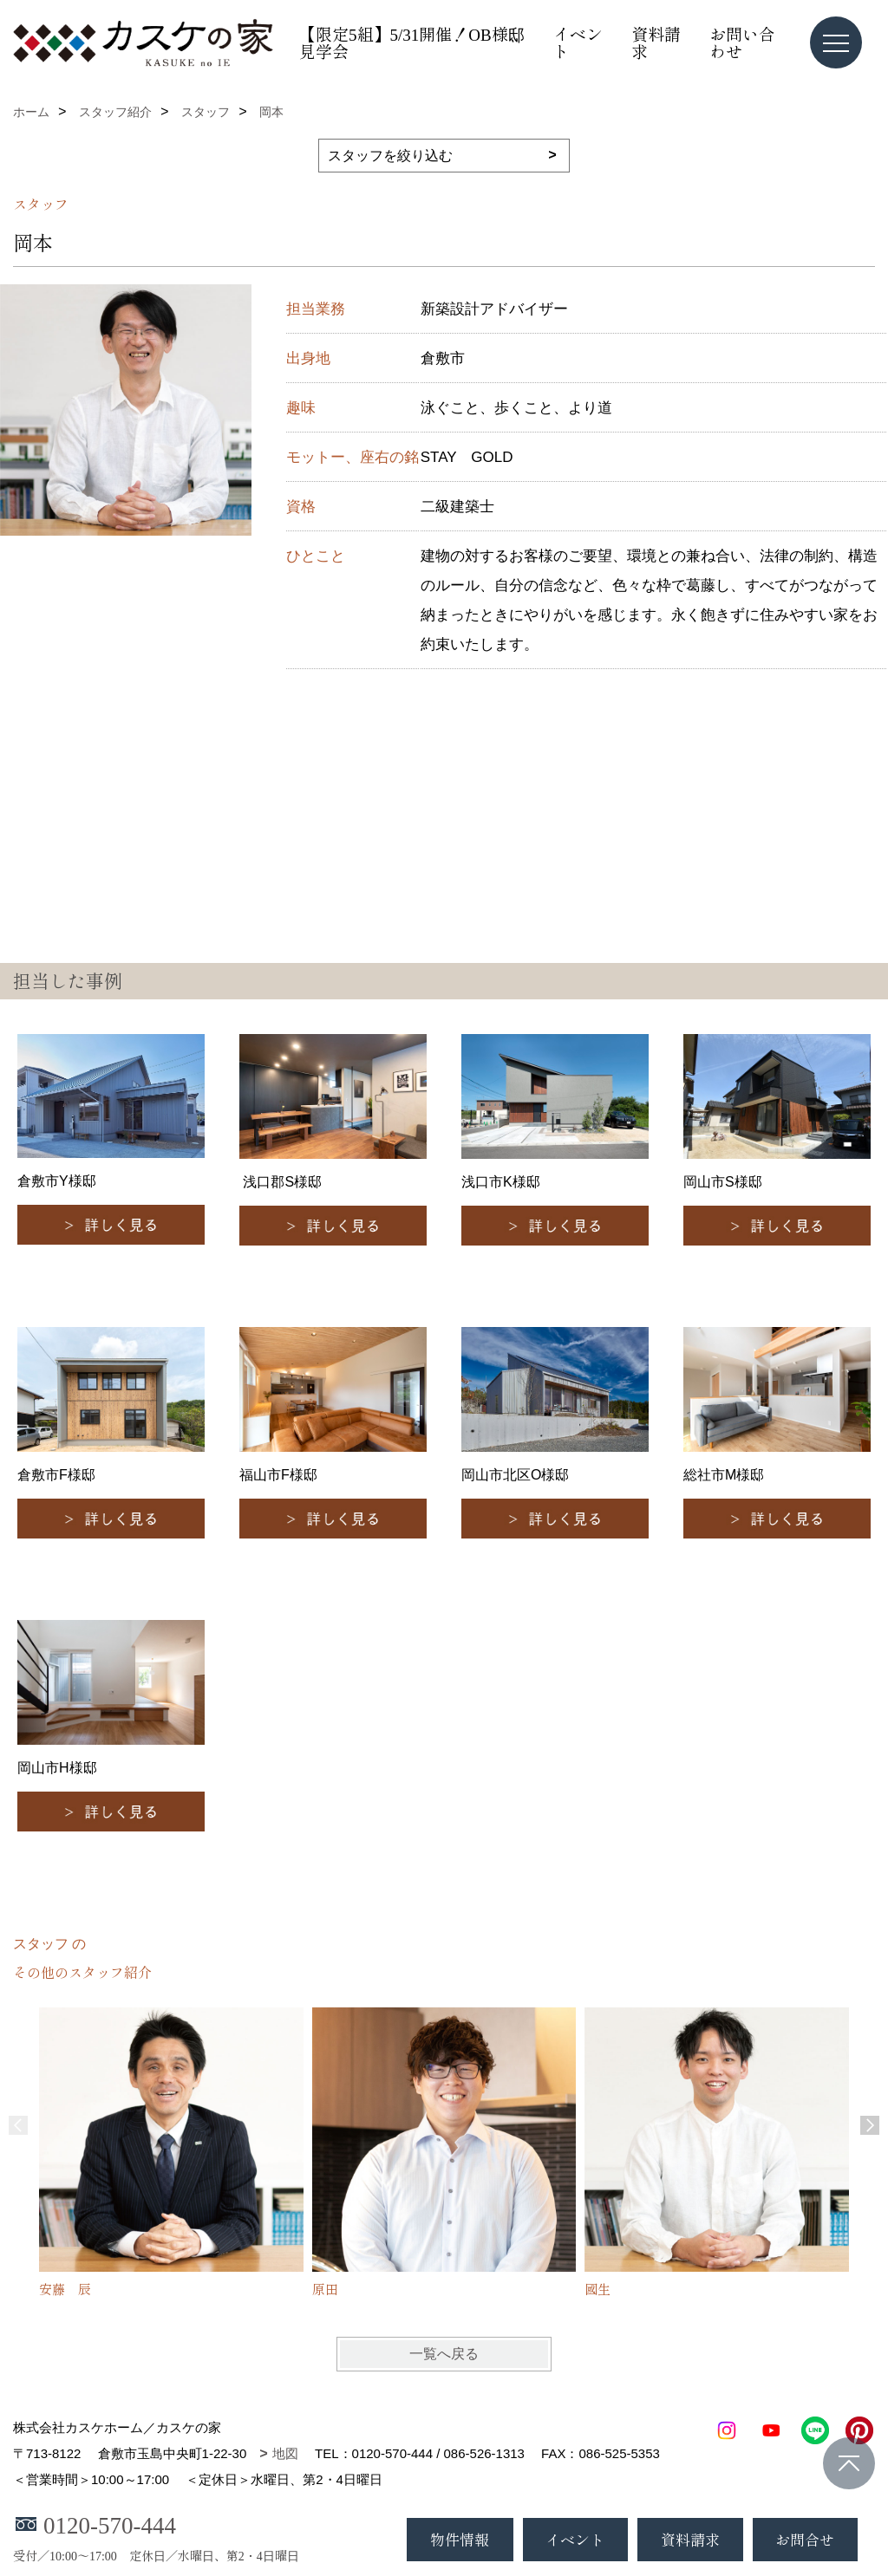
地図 (285, 2453)
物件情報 (459, 2539)
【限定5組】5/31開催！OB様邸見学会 (412, 42)
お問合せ (804, 2539)
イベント (578, 42)
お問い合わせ (742, 42)
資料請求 (656, 42)
